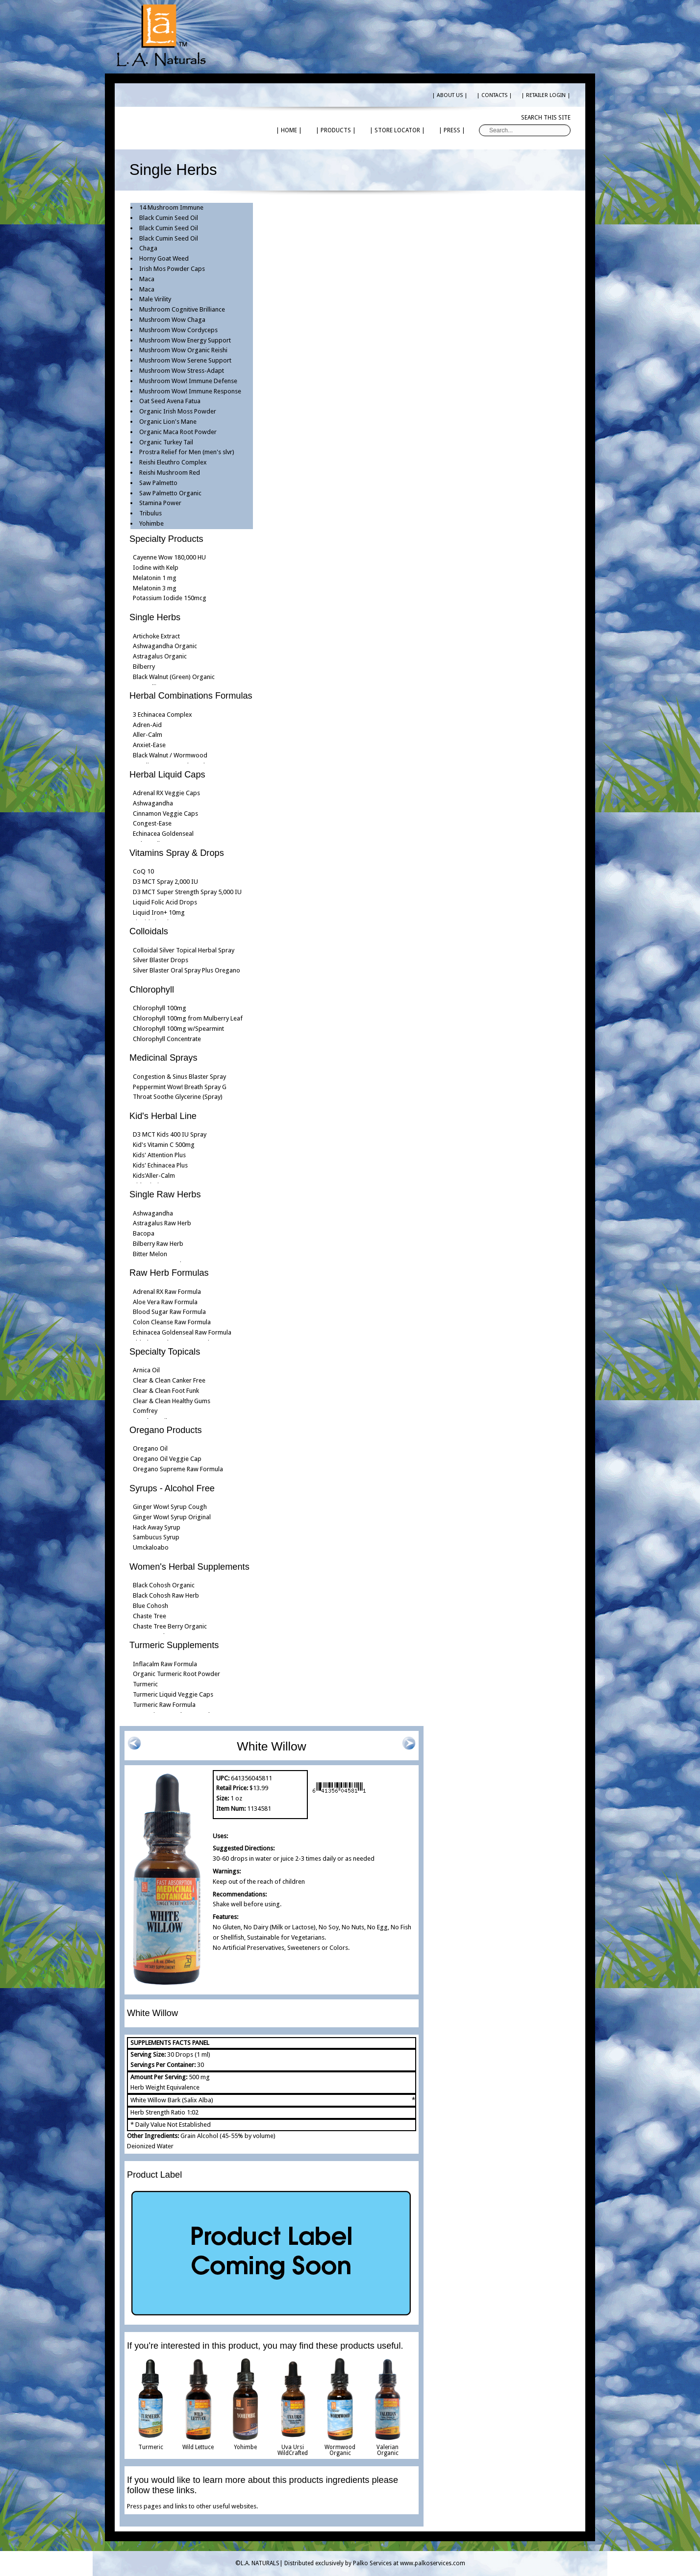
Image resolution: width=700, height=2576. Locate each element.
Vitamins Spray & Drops (176, 853)
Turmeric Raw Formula (164, 1704)
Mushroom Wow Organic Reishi (183, 350)
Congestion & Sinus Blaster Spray (179, 1076)
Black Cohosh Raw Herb (166, 1595)
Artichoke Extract (156, 636)
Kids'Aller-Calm (154, 1175)
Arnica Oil (146, 1370)
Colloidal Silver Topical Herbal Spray (183, 950)
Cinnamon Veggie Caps (165, 813)
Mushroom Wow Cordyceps (178, 330)
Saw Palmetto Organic (170, 493)
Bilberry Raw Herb (158, 1243)
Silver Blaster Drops (160, 960)
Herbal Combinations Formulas (190, 696)
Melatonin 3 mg (154, 588)
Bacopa (143, 1233)
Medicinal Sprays (163, 1058)
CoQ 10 (143, 871)
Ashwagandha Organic (165, 646)
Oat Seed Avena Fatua (169, 401)
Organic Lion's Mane (168, 421)
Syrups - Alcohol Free (172, 1488)
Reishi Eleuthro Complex (173, 462)
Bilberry (144, 666)
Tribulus (150, 513)
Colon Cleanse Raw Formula (172, 1322)
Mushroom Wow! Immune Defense (188, 381)
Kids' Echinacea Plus (160, 1165)
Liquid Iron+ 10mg (159, 912)
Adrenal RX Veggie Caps (166, 793)
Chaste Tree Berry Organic (170, 1626)
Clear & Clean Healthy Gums (171, 1401)
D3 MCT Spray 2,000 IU (165, 881)
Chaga (148, 248)
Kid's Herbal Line (163, 1116)
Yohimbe (151, 523)
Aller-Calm (147, 734)
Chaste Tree (149, 1616)
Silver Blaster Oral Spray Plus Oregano (186, 970)
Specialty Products (166, 539)
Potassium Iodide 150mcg (169, 598)
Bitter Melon (150, 1254)
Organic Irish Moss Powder (177, 411)
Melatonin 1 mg (154, 578)
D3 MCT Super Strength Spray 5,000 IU (187, 892)
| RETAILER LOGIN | (546, 95)
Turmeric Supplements (174, 1645)
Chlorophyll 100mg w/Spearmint (178, 1028)
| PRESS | (452, 130)
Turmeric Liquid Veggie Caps (173, 1694)
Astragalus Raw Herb (162, 1223)
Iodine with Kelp (155, 567)
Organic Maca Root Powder (178, 432)
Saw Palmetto (158, 482)
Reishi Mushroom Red (169, 472)
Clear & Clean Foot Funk (166, 1390)
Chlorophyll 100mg (159, 1008)
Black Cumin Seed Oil (168, 217)
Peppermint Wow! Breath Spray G (179, 1087)
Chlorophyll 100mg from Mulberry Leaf (188, 1018)
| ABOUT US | (450, 95)
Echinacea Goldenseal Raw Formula (182, 1332)
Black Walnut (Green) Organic (174, 676)
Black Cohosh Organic (164, 1585)
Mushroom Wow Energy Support (185, 340)
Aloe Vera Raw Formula (165, 1302)
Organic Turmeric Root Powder (176, 1673)
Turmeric (145, 1684)
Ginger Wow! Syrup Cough (170, 1506)
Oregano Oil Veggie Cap (167, 1458)
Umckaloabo (151, 1547)
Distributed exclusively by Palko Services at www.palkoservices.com (374, 2563)
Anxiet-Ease (149, 745)
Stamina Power (160, 503)
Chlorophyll (151, 990)
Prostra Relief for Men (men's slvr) (186, 452)
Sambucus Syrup (156, 1537)
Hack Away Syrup (156, 1527)
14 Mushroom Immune (171, 207)
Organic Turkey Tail (166, 442)
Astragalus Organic (160, 656)
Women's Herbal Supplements (189, 1567)
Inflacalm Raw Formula (165, 1664)
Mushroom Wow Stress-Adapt (181, 370)
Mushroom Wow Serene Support (185, 360)
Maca (146, 279)
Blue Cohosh (150, 1605)
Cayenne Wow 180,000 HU (169, 557)
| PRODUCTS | (336, 130)
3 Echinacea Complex (162, 714)
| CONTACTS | (494, 95)
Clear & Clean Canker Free (169, 1380)
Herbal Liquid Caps (167, 774)
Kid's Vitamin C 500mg (164, 1144)
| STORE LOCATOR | (397, 130)
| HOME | (289, 130)
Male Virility (155, 299)
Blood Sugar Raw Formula (169, 1311)
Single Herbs (154, 617)
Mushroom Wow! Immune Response (190, 391)
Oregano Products (165, 1430)
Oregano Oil (150, 1448)
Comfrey (145, 1410)
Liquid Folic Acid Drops (165, 902)
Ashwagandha (153, 803)
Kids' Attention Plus (159, 1155)
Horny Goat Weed (164, 258)
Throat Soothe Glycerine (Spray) (178, 1096)
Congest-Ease (152, 823)
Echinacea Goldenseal (163, 833)
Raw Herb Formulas (169, 1273)
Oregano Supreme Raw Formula (178, 1469)
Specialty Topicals (164, 1352)
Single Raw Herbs (165, 1194)
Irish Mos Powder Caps (172, 268)
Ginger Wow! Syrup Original (172, 1517)
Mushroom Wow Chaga (172, 319)
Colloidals (148, 931)
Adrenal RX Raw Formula (167, 1291)
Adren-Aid (147, 725)
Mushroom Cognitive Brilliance (182, 309)
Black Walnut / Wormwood (170, 755)
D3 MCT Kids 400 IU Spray (169, 1134)
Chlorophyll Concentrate (167, 1039)
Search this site (546, 117)
